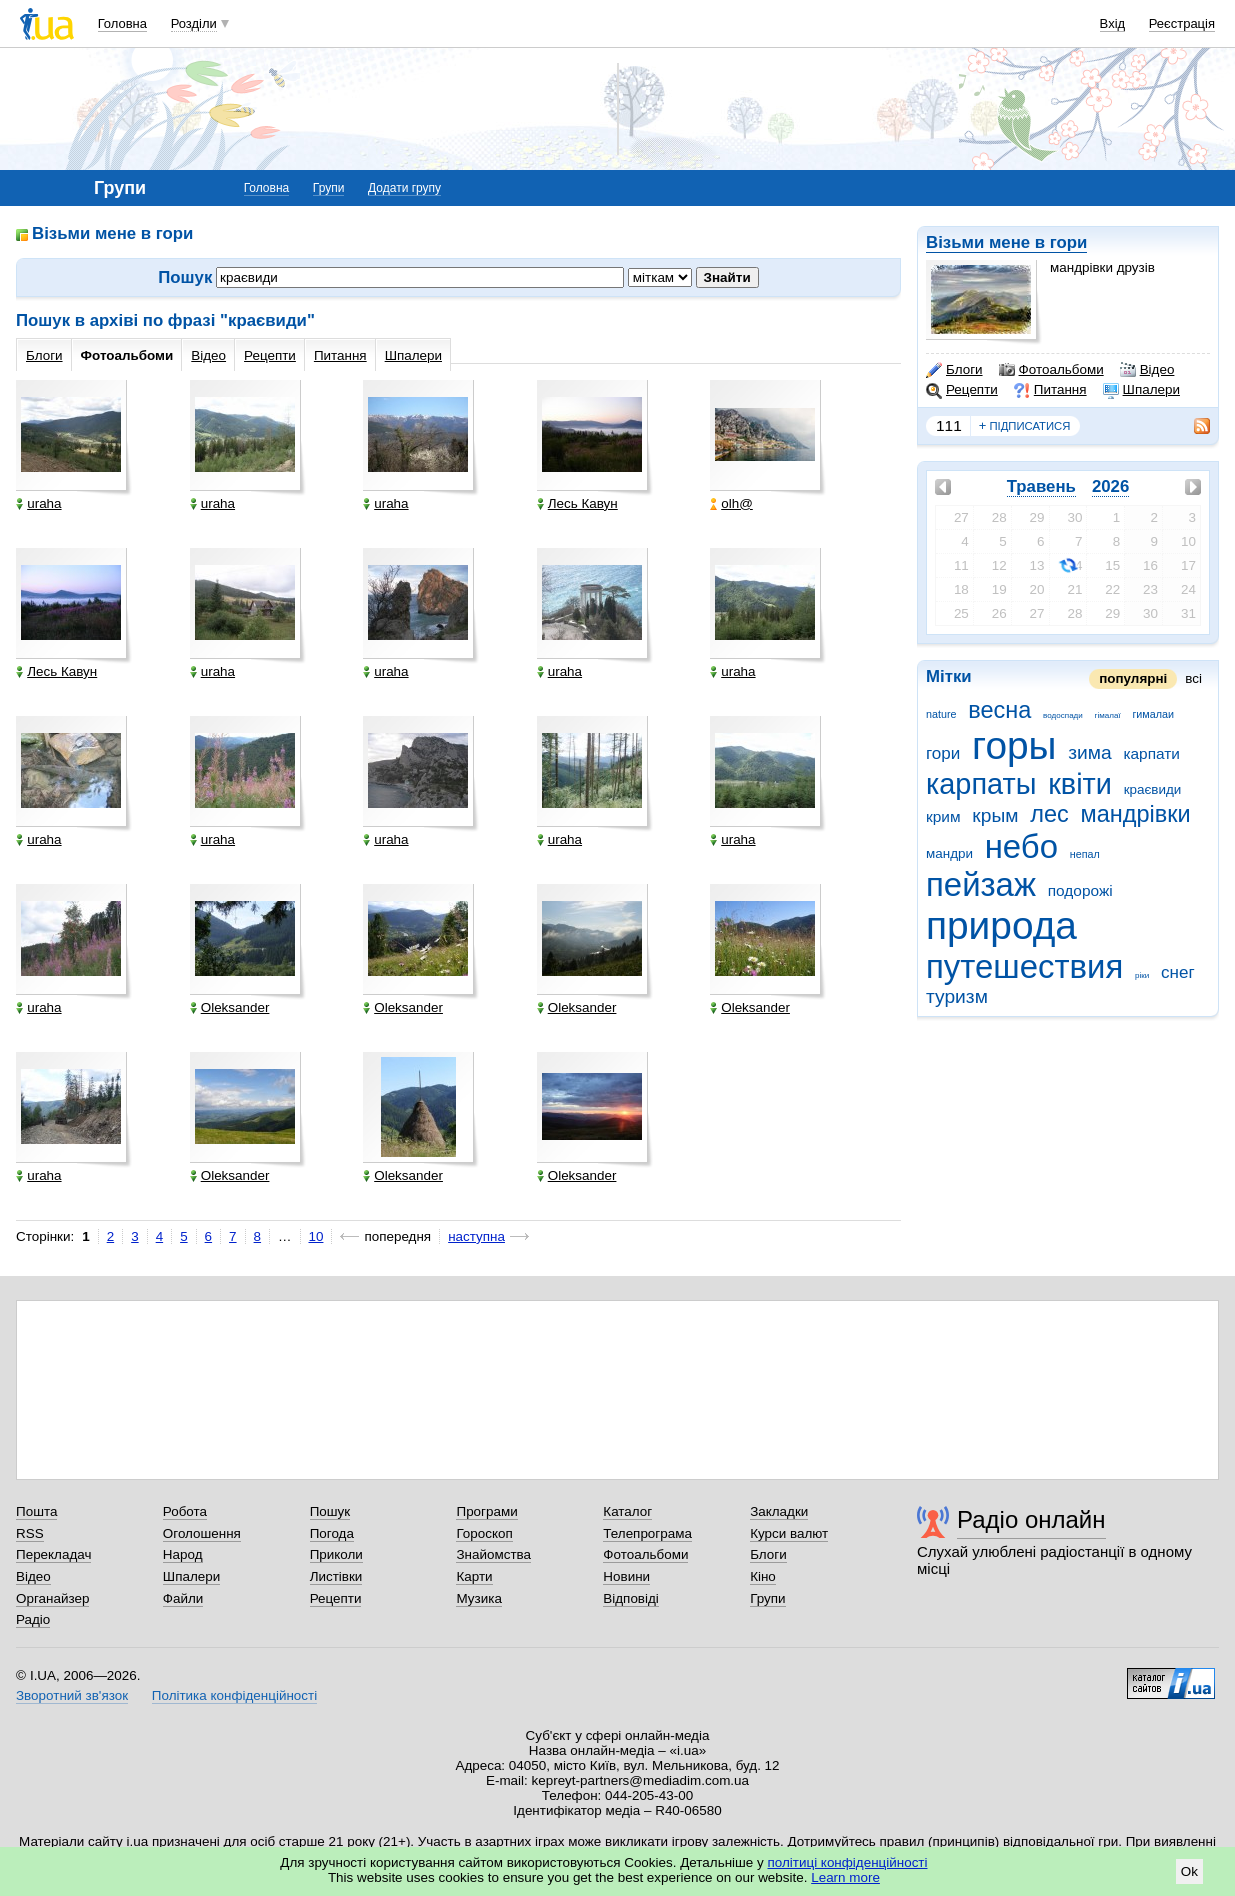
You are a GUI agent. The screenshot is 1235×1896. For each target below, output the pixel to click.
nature (941, 714)
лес (1049, 814)
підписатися (1025, 426)
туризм (957, 996)
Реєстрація (1182, 23)
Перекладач (53, 1554)
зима (1089, 752)
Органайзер (52, 1598)
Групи (329, 188)
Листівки (336, 1576)
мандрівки (1135, 814)
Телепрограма (647, 1533)
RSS (30, 1533)
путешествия (1024, 966)
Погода (332, 1533)
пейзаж (981, 884)
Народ (183, 1554)
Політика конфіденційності (234, 1695)
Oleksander (230, 1007)
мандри (949, 853)
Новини (626, 1576)
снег (1178, 972)
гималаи (1153, 714)
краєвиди (1153, 789)
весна (999, 710)
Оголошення (202, 1533)
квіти (1080, 784)
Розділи (194, 23)
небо (1021, 846)
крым (995, 815)
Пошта (36, 1511)
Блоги (954, 370)
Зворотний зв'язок (72, 1695)
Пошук (330, 1511)
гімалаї (1108, 715)
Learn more (845, 1877)
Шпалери (1141, 390)
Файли (183, 1598)
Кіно (763, 1576)
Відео (1147, 370)
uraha (38, 503)
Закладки (779, 1511)
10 (316, 1236)
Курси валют (789, 1533)
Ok (1189, 1871)
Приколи (336, 1554)
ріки (1142, 975)
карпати (1151, 753)
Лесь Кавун (577, 503)
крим (943, 816)
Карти (474, 1576)
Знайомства (493, 1554)
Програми (486, 1511)
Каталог (627, 1511)
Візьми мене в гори (1006, 242)
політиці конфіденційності (848, 1862)
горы (1014, 745)
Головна (122, 23)
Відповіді (631, 1598)
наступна (476, 1236)
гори (943, 753)
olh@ (731, 503)
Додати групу (404, 188)
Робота (185, 1511)
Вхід (1113, 23)
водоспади (1063, 715)
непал (1085, 854)
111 (949, 425)
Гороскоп (484, 1533)
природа (1001, 925)
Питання (1050, 390)
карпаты (981, 784)
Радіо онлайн (1031, 1519)
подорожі (1080, 890)
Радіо (33, 1619)
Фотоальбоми (1051, 370)
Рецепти (962, 390)
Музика (478, 1598)
